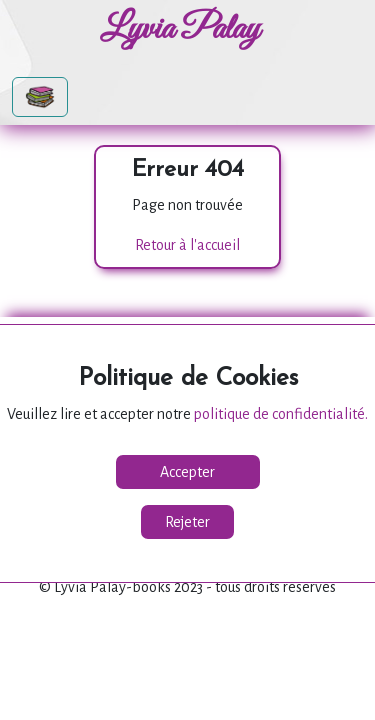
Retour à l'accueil (187, 245)
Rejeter (187, 522)
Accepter (187, 472)
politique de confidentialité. (281, 414)
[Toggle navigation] (40, 97)
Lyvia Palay (180, 30)
